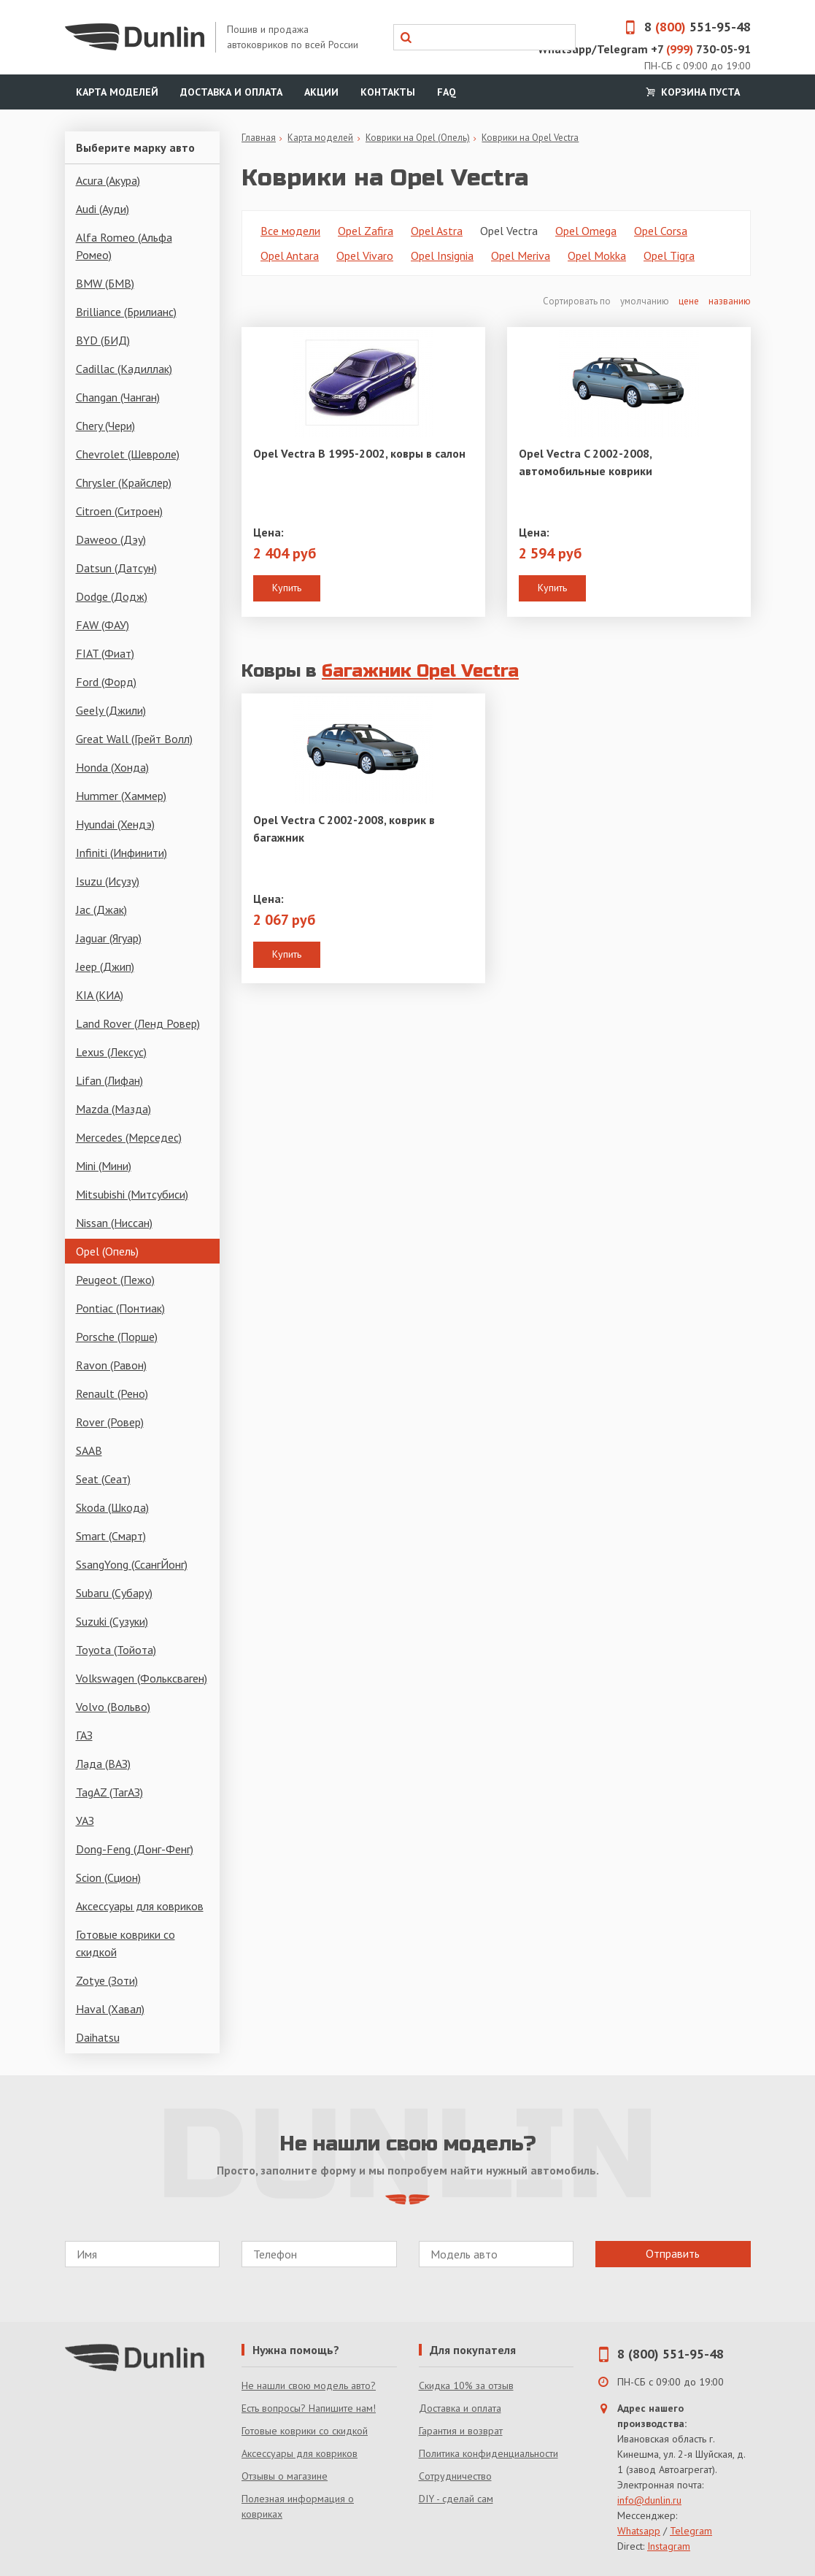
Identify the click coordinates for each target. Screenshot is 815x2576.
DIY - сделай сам (456, 2498)
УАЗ (85, 1820)
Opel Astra (437, 230)
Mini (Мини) (103, 1165)
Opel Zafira (365, 230)
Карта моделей (117, 92)
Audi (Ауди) (102, 208)
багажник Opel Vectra (420, 671)
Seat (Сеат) (103, 1479)
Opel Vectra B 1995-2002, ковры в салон (359, 453)
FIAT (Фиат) (105, 653)
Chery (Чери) (105, 425)
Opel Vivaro (364, 255)
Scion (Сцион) (108, 1877)
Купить (286, 587)
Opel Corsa (660, 230)
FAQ (446, 92)
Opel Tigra (669, 255)
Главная (259, 137)
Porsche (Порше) (117, 1336)
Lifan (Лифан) (109, 1080)
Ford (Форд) (106, 681)
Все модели (290, 230)
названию (729, 301)
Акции (321, 92)
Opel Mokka (597, 255)
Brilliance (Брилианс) (126, 311)
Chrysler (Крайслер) (123, 482)
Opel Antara (289, 255)
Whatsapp (638, 2530)
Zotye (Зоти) (107, 1980)
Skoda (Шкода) (112, 1507)
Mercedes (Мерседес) (129, 1137)
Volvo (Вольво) (113, 1706)
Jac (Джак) (101, 909)
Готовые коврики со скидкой (125, 1943)
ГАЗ (84, 1735)
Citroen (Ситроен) (119, 511)
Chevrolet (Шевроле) (127, 454)
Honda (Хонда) (112, 767)
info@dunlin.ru (649, 2500)
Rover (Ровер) (110, 1422)
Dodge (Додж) (111, 596)
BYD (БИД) (103, 340)
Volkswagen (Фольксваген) (141, 1678)
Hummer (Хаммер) (121, 795)
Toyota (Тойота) (116, 1649)
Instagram (668, 2546)
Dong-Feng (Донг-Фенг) (134, 1849)
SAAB (89, 1450)
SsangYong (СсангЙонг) (132, 1564)
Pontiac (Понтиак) (120, 1308)
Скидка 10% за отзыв (466, 2385)
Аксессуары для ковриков (140, 1906)
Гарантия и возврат (461, 2430)
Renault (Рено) (112, 1393)
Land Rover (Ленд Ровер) (138, 1023)
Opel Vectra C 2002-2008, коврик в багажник (344, 828)
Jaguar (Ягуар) (109, 938)
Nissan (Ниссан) (114, 1222)
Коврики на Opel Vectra (530, 137)
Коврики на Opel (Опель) (418, 137)
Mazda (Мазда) (113, 1108)
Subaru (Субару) (114, 1592)
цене (689, 301)
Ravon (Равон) (111, 1365)
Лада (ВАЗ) (103, 1763)
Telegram (691, 2530)
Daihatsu (98, 2037)
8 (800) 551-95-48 (670, 2353)
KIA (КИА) (99, 995)
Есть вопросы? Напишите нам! (309, 2408)
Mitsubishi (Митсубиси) (132, 1194)
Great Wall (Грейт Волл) (134, 738)
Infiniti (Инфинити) (121, 852)
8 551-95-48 (683, 26)
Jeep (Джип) (105, 966)
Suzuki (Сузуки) (112, 1621)
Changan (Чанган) (118, 397)
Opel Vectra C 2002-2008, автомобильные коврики (585, 462)
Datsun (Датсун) (116, 568)
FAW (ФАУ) (102, 625)
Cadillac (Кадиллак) (124, 368)
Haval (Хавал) (110, 2009)
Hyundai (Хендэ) (115, 824)
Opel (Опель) (107, 1251)
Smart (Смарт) (111, 1536)
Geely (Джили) (111, 710)
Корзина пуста (692, 92)
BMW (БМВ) (105, 283)
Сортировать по (578, 301)
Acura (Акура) (108, 180)
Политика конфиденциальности (488, 2453)
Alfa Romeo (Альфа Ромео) (124, 246)
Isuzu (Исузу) (107, 881)
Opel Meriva (520, 255)
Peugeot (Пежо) (115, 1279)
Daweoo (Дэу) (111, 539)
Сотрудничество (455, 2476)
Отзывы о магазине (285, 2476)
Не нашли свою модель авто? (309, 2385)
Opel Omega (586, 230)
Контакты (387, 92)
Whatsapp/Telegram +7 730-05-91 (644, 49)
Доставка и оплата (231, 92)
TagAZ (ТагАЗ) (109, 1792)
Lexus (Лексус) (111, 1052)
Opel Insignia (442, 255)
